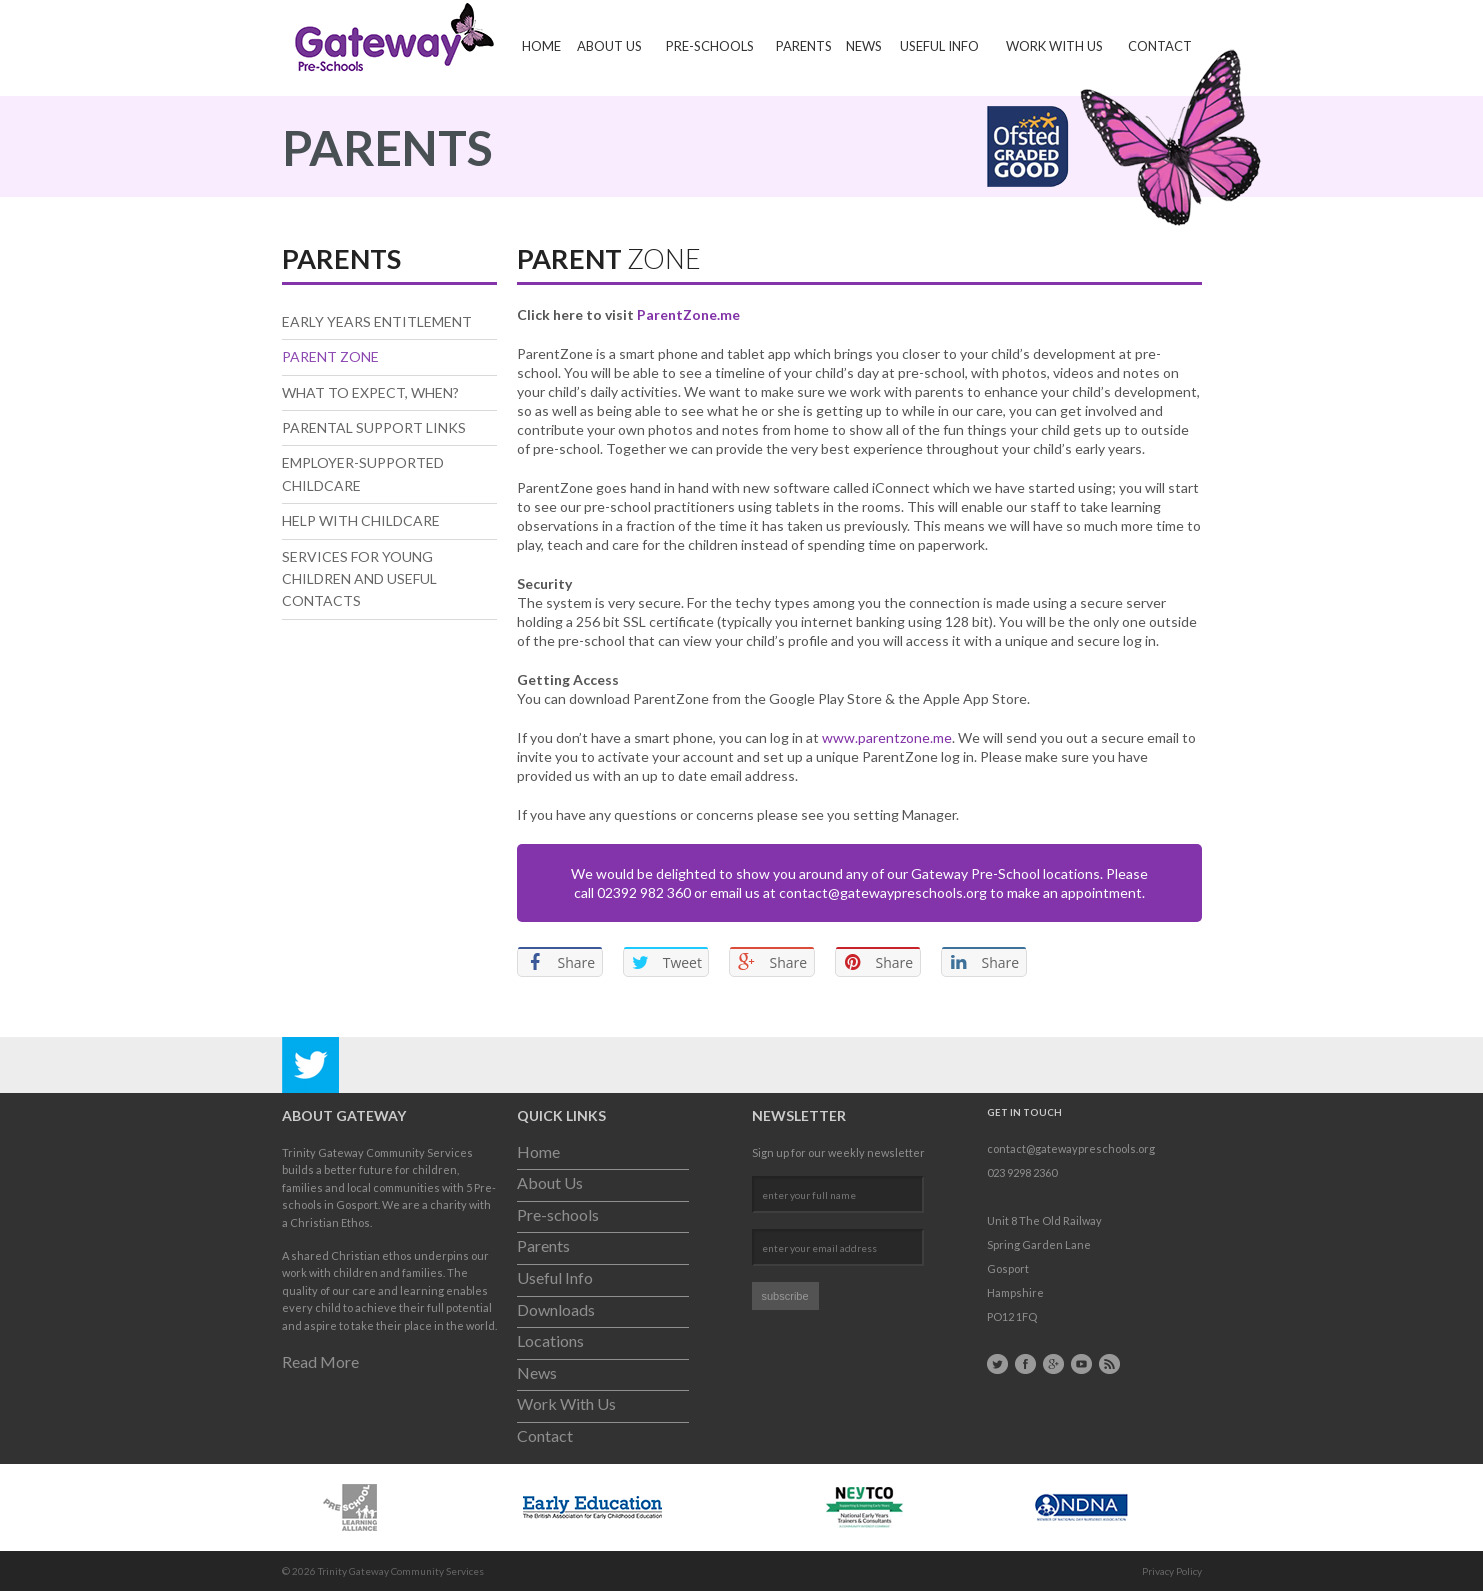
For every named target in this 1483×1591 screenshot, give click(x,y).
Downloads (556, 1309)
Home (541, 46)
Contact (1160, 46)
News (864, 46)
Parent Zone (330, 356)
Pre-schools (710, 46)
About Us (609, 46)
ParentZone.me (688, 314)
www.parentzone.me (887, 737)
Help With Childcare (361, 520)
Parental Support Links (374, 427)
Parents (804, 46)
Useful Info (939, 46)
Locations (550, 1340)
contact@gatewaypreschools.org (883, 892)
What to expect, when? (370, 392)
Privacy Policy (1172, 1571)
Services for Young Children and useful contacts (359, 579)
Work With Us (1054, 46)
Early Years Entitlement (377, 321)
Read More (320, 1361)
